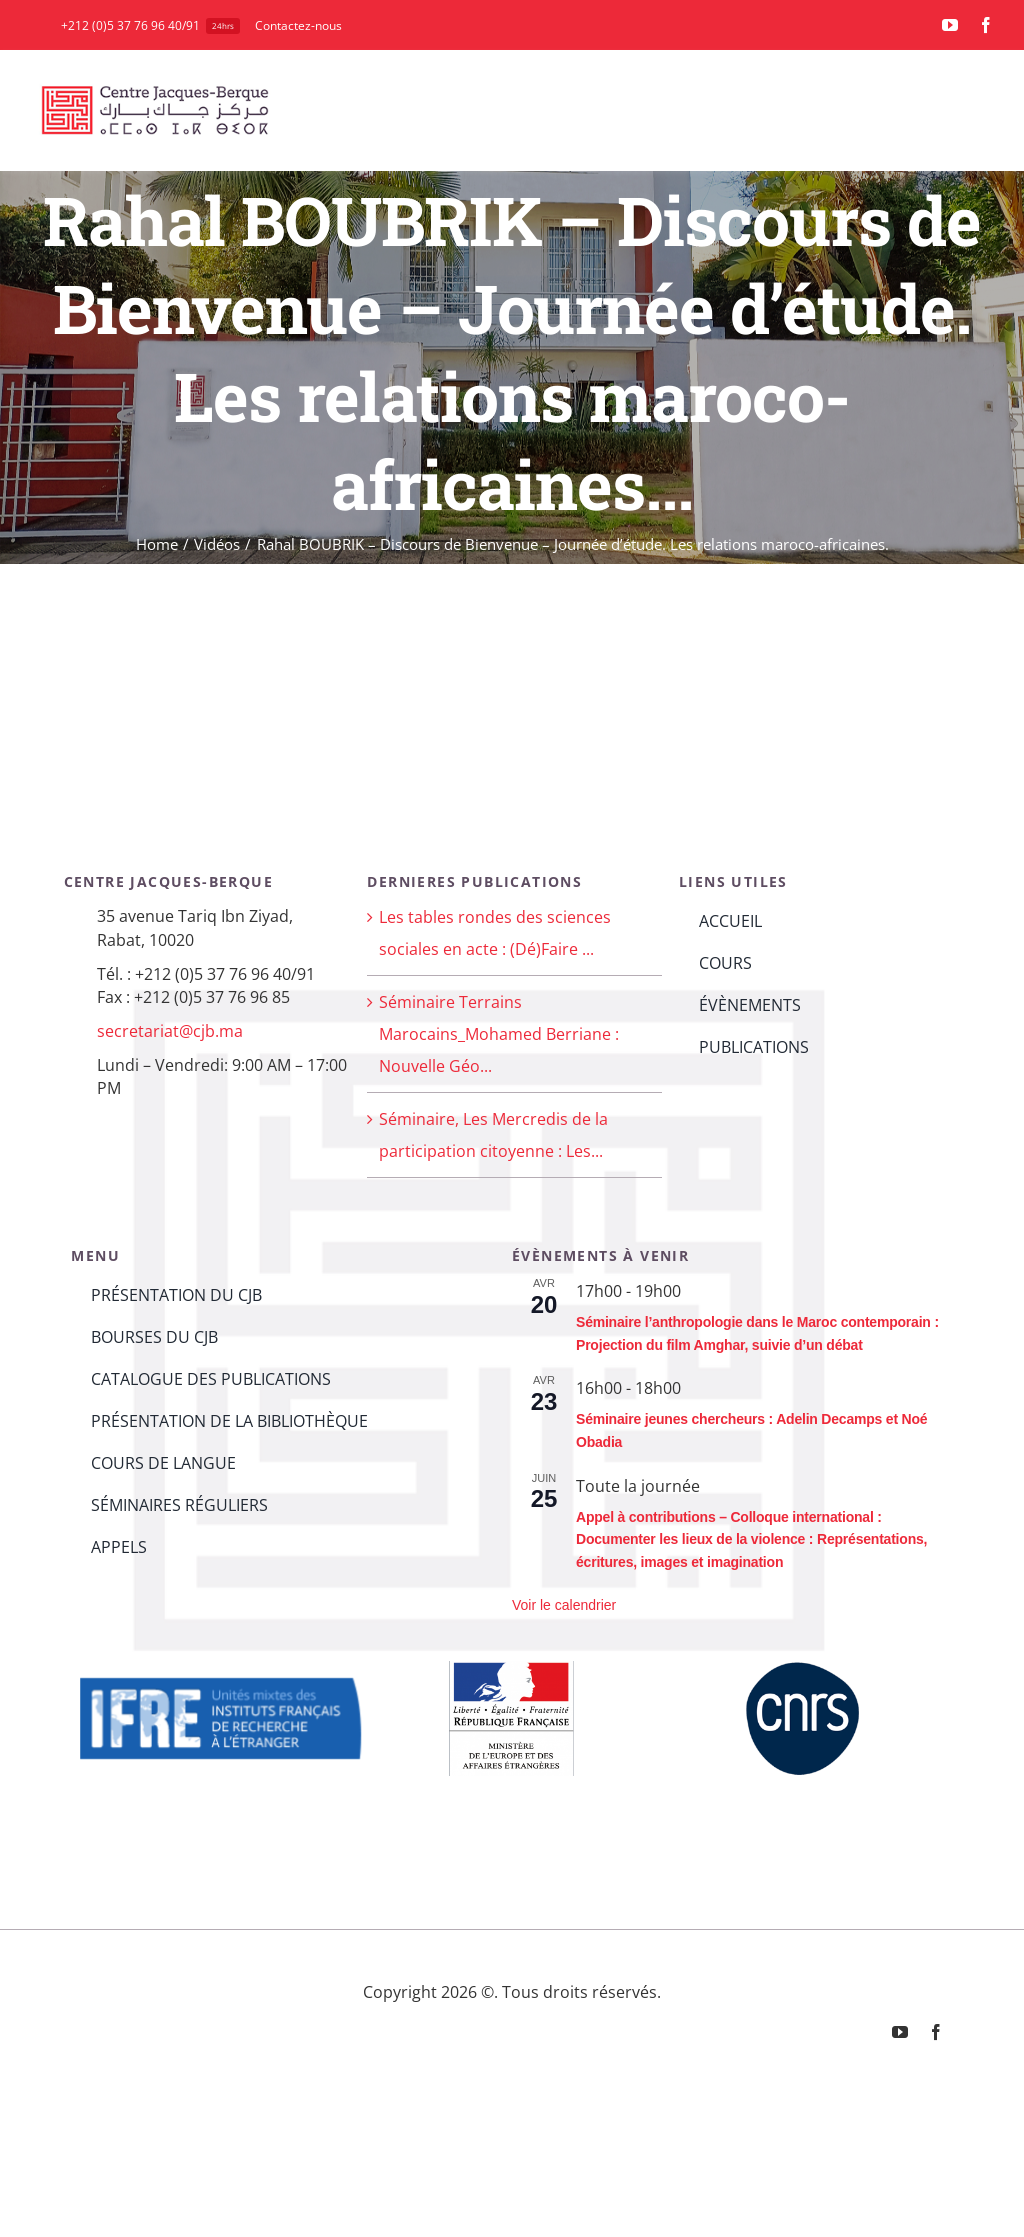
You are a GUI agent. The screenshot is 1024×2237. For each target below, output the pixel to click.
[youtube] (950, 25)
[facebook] (986, 25)
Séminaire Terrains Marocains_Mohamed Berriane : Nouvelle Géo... (499, 1034)
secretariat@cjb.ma (170, 1031)
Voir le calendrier (564, 1605)
